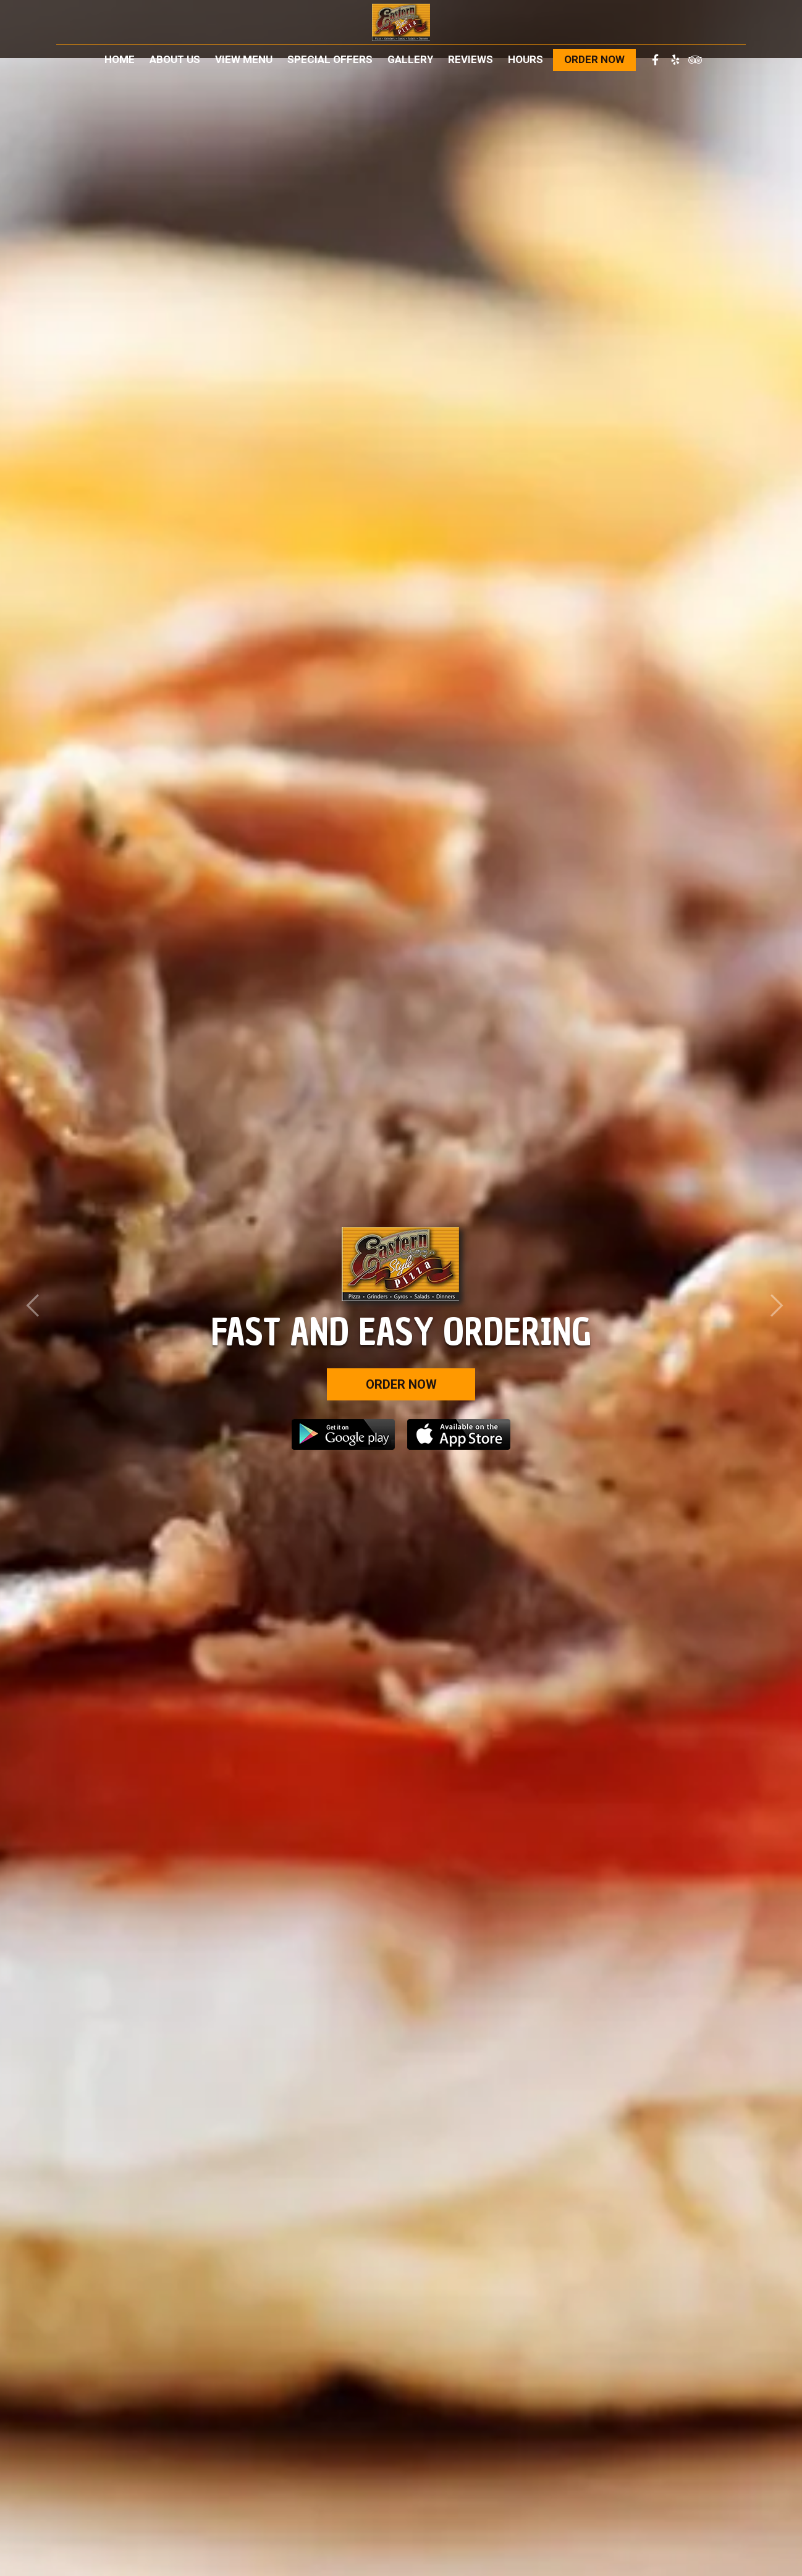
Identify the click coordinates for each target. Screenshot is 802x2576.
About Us (175, 59)
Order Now (594, 59)
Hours (525, 59)
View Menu (243, 59)
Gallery (410, 59)
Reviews (470, 59)
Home (119, 59)
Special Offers (330, 59)
